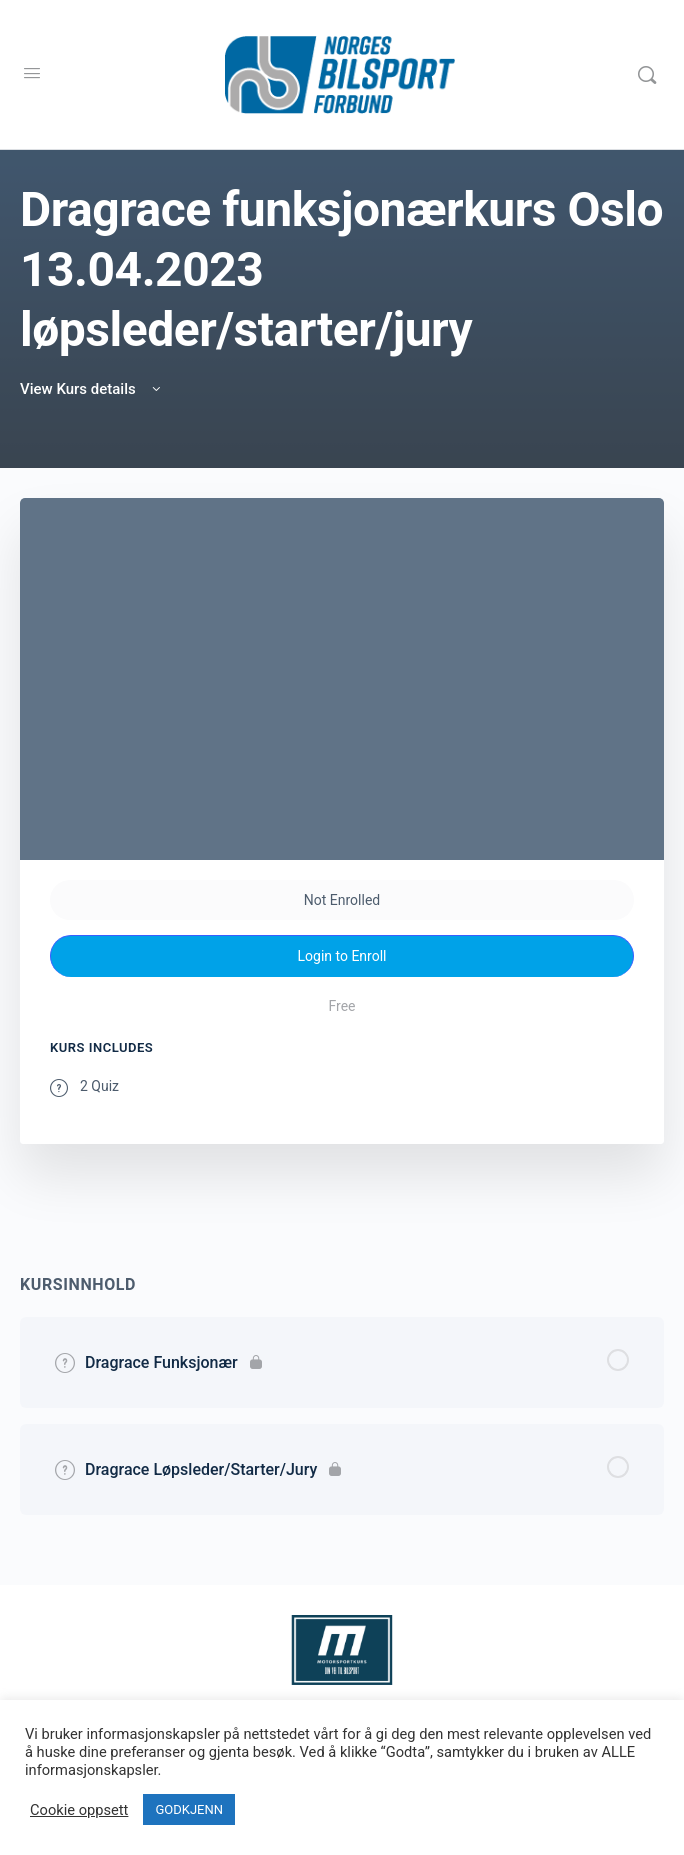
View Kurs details (92, 389)
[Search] (647, 75)
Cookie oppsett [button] (79, 1810)
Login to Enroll (342, 956)
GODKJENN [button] (189, 1809)
